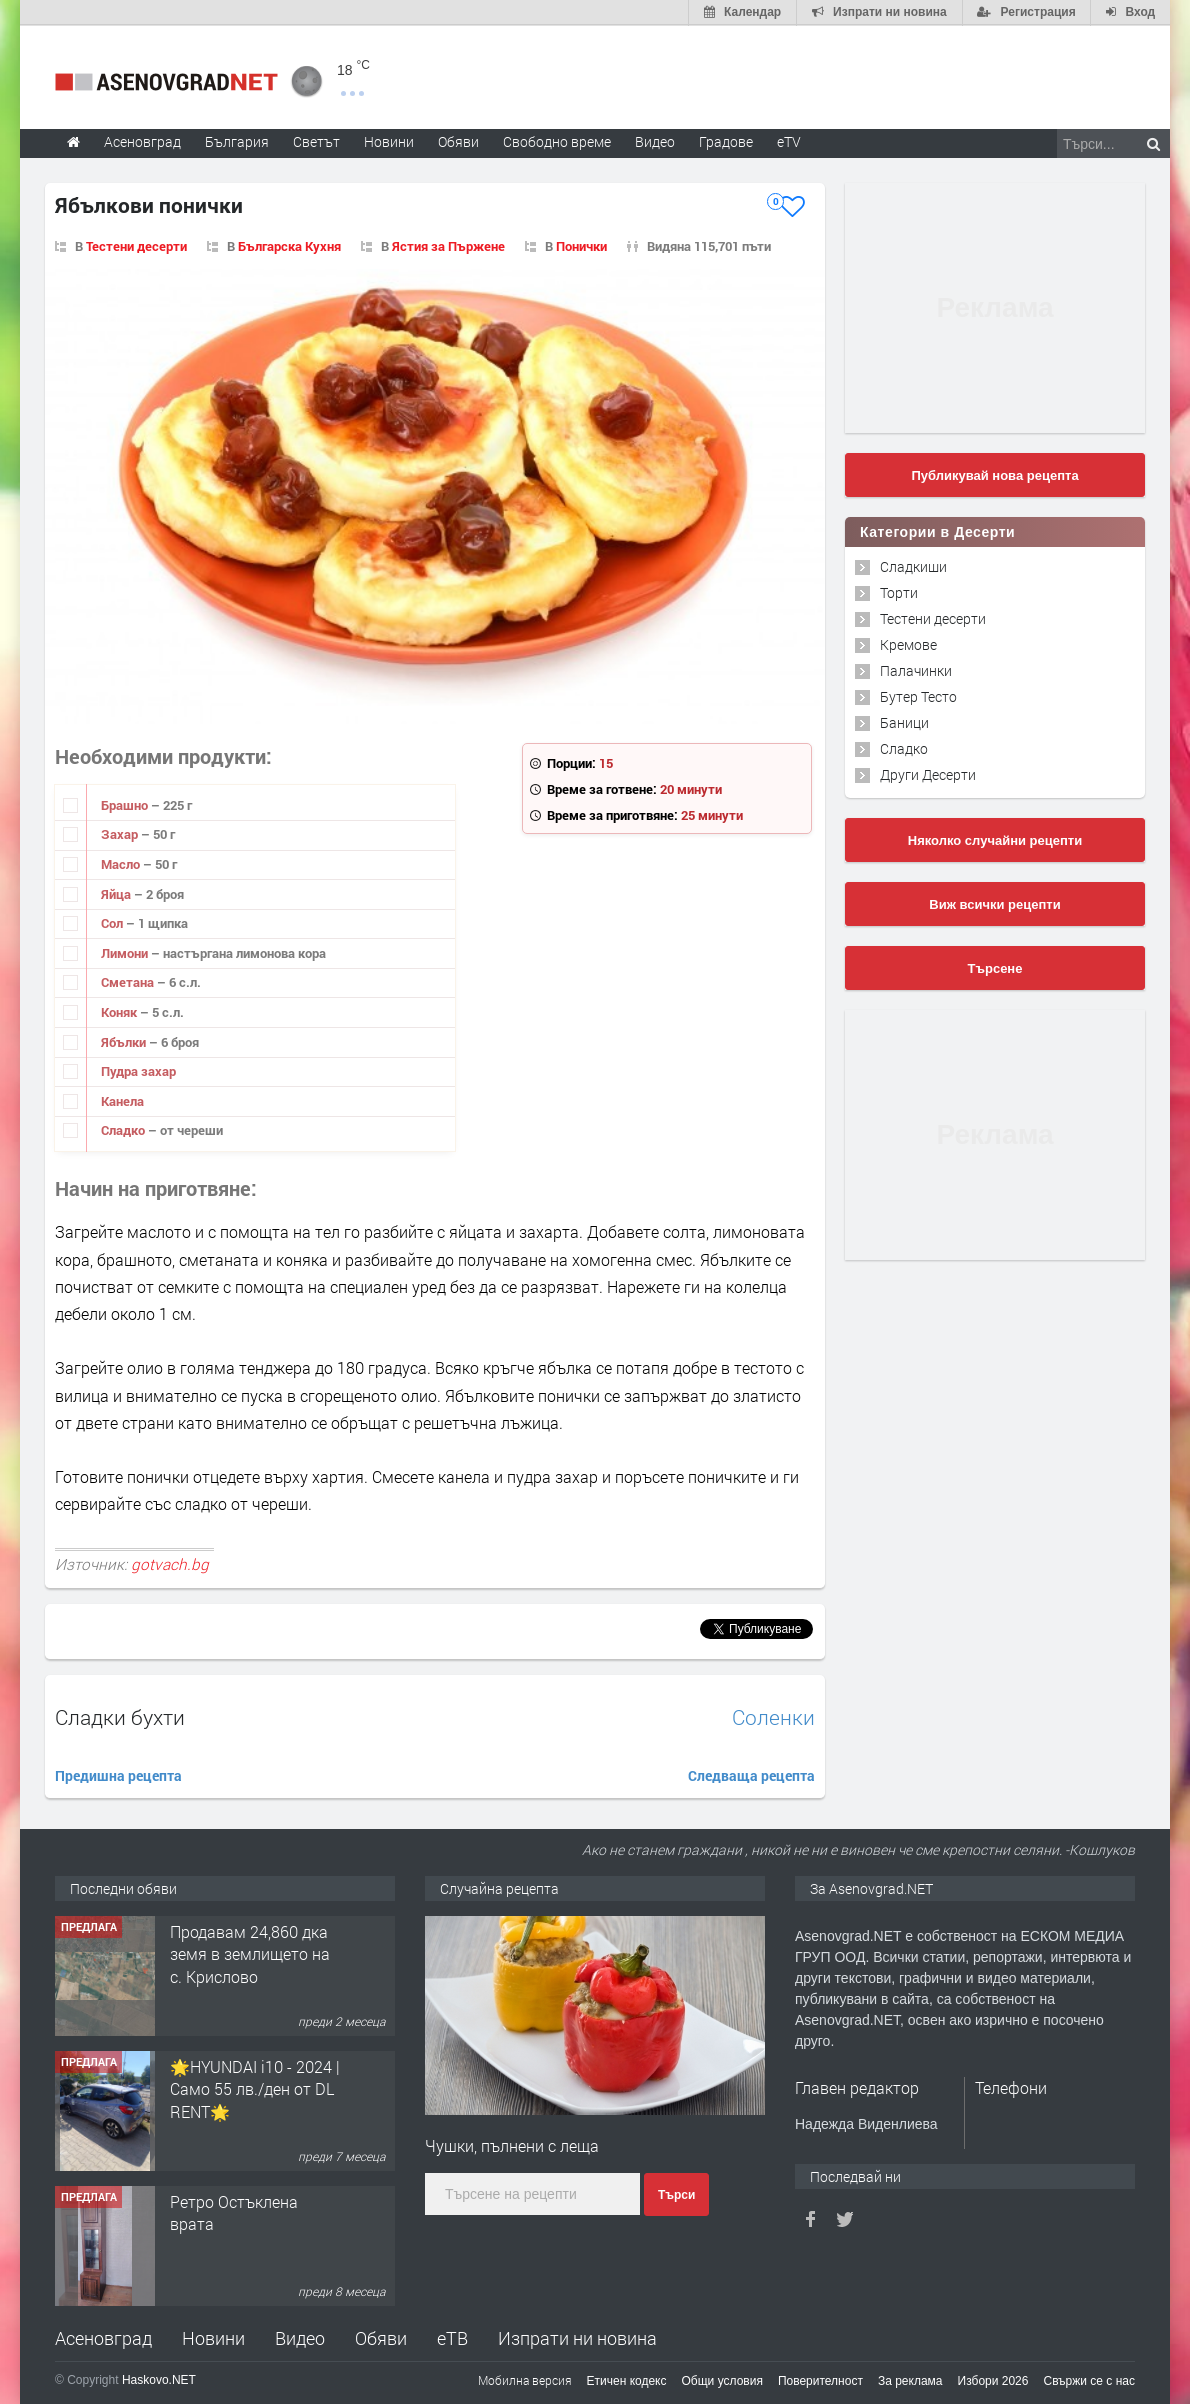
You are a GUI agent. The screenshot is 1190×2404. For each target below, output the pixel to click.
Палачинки (916, 669)
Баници (904, 721)
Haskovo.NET (159, 2379)
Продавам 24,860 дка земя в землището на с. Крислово (250, 1953)
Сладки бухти (120, 1716)
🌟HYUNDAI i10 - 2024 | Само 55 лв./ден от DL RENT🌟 (255, 2088)
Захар (121, 833)
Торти (899, 591)
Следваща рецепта (751, 1774)
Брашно (126, 804)
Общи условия (722, 2380)
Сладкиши (913, 565)
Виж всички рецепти (994, 903)
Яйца (117, 892)
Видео (300, 2337)
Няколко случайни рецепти (995, 839)
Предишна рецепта (118, 1774)
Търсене (995, 967)
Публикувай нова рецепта (994, 474)
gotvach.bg (170, 1563)
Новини (389, 140)
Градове (726, 140)
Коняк (120, 1011)
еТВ (452, 2337)
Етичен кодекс (627, 2380)
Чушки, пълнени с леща (512, 2144)
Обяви (381, 2337)
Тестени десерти (933, 617)
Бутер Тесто (918, 695)
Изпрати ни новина (577, 2337)
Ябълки (125, 1040)
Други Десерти (928, 773)
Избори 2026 (993, 2380)
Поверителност (820, 2380)
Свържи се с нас (1089, 2380)
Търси (676, 2193)
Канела (122, 1100)
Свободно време (557, 140)
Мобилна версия (525, 2379)
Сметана (129, 981)
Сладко (124, 1129)
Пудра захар (138, 1070)
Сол (113, 922)
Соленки (773, 1716)
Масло (122, 863)
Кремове (908, 643)
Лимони (126, 952)
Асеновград (103, 2337)
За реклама (910, 2380)
